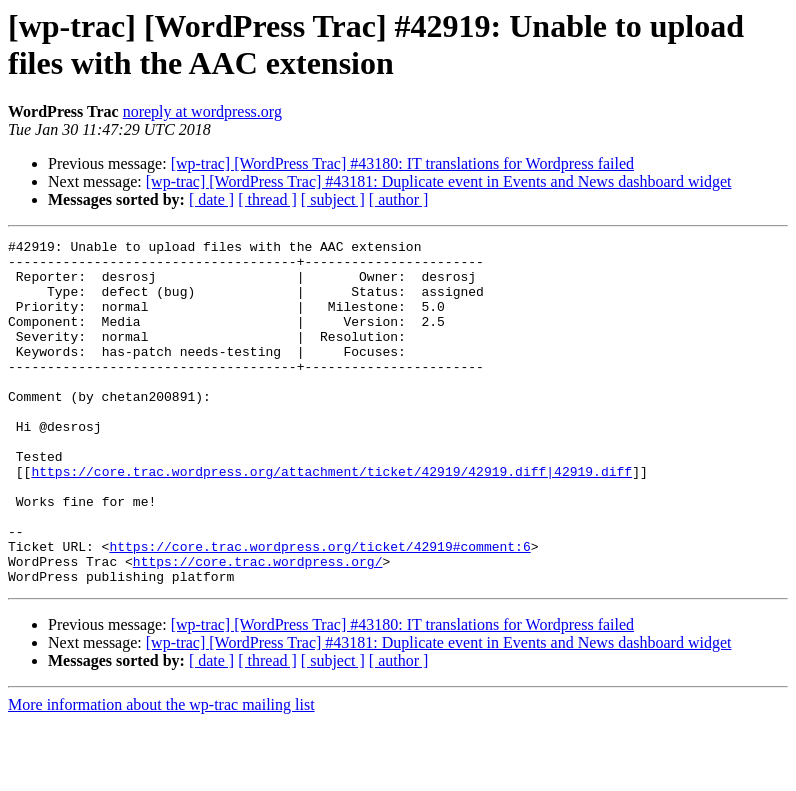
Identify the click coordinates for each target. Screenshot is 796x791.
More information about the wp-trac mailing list (161, 773)
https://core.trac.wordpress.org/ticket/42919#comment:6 (319, 609)
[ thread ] (267, 199)
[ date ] (211, 199)
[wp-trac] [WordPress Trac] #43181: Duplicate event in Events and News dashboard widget (439, 181)
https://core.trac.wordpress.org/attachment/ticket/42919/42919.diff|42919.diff (331, 519)
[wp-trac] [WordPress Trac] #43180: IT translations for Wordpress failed (402, 163)
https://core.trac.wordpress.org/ (258, 627)
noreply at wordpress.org (202, 111)
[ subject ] (333, 199)
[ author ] (399, 199)
